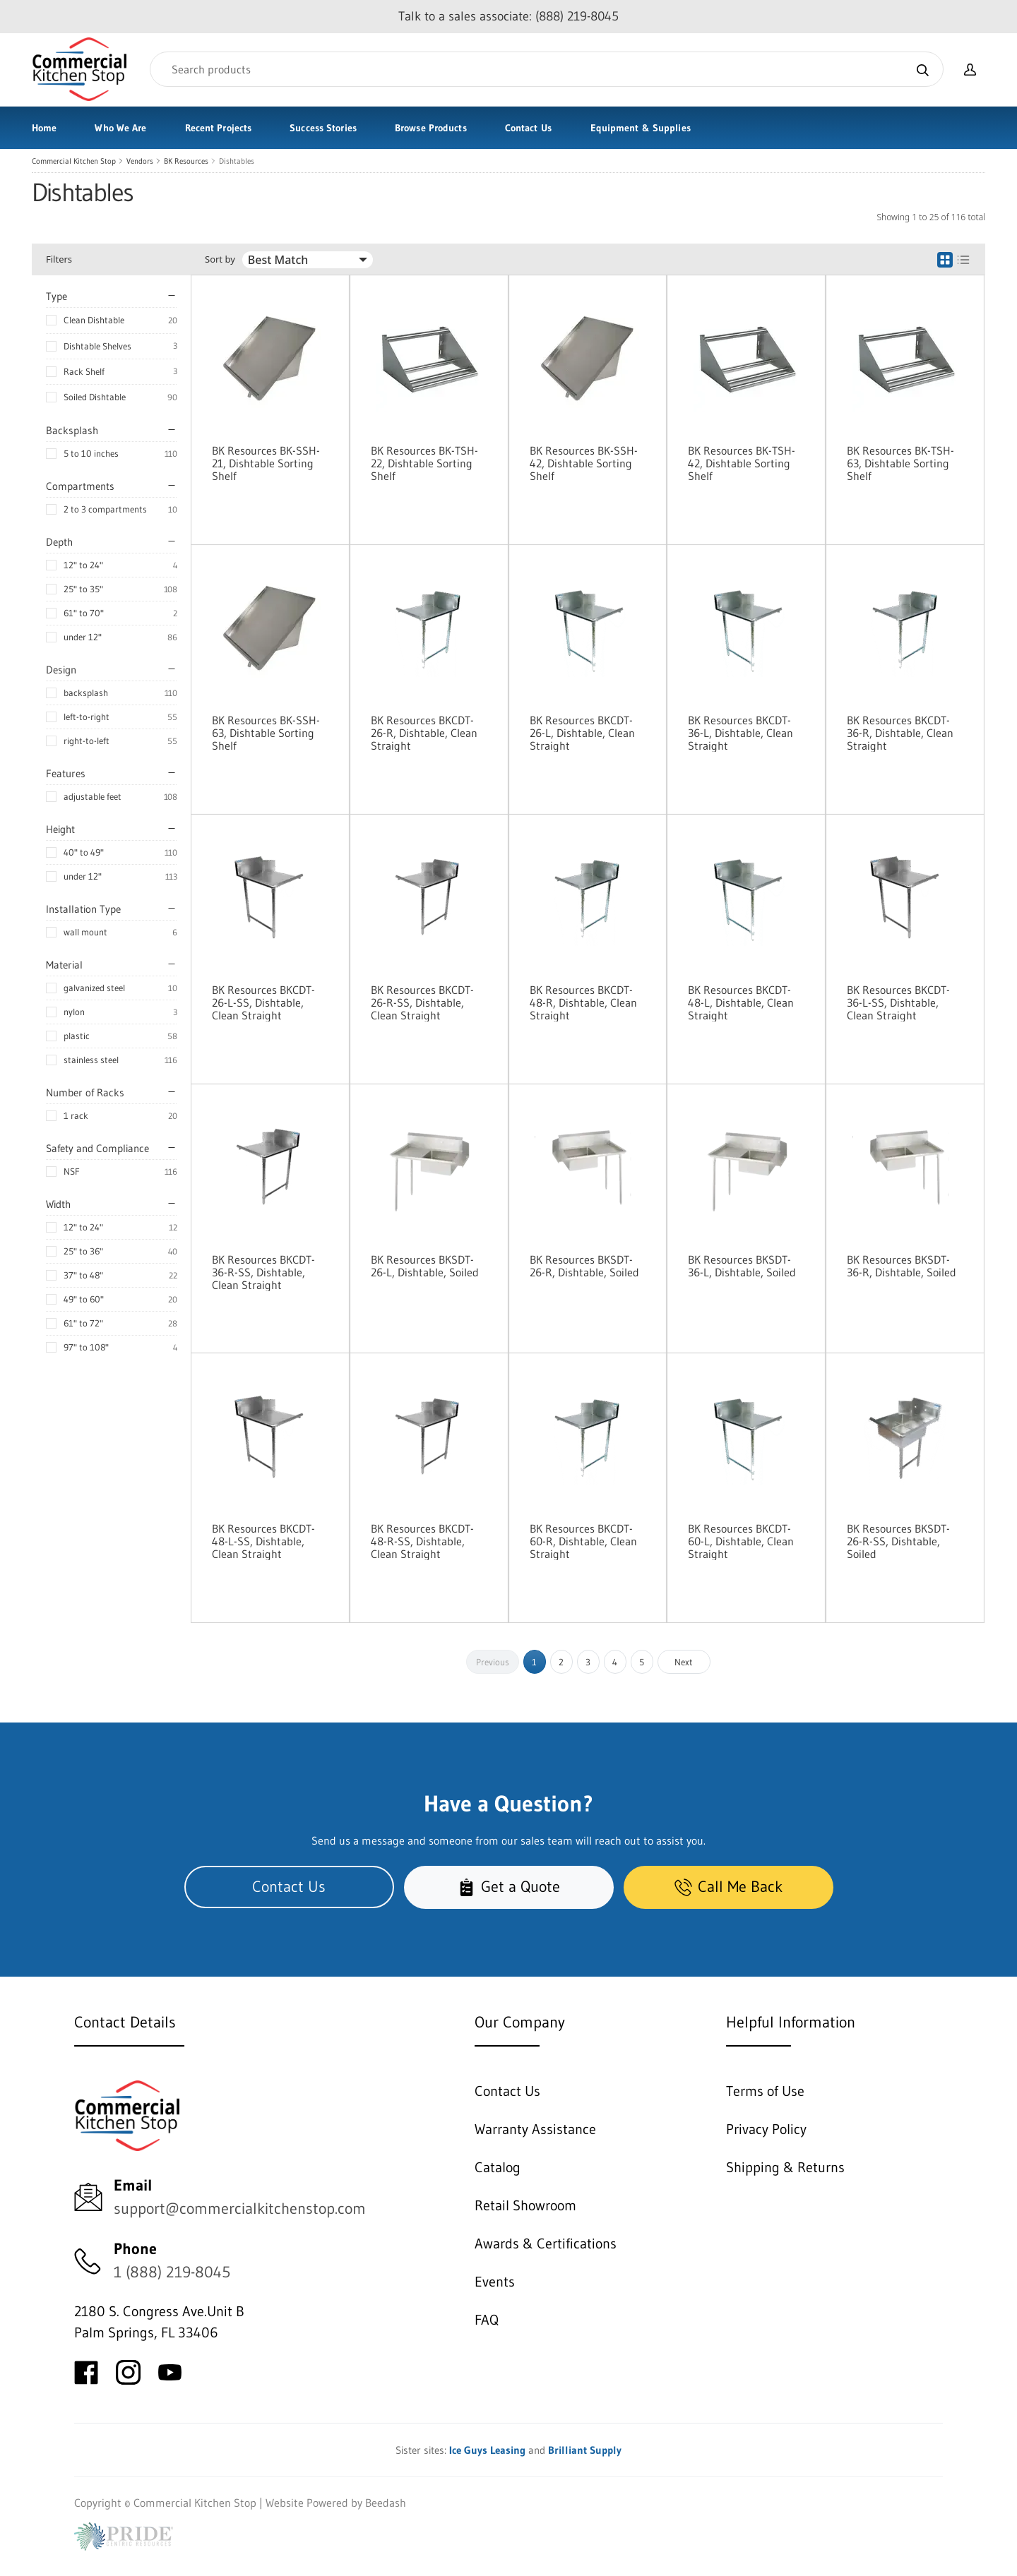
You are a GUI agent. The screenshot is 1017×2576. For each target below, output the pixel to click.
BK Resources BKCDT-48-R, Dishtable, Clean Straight (583, 1002)
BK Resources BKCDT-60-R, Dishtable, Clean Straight (583, 1541)
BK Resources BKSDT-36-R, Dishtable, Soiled (901, 1265)
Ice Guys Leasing (487, 2450)
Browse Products (431, 127)
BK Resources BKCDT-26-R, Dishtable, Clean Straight (424, 733)
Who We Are (120, 127)
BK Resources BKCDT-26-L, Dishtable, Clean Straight (582, 733)
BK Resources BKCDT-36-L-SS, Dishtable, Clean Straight (898, 1002)
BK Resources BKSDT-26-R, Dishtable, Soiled (584, 1265)
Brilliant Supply (585, 2450)
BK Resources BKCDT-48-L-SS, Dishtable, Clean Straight (263, 1541)
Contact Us (528, 127)
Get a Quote (509, 1886)
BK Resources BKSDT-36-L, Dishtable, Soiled (742, 1265)
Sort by (220, 259)
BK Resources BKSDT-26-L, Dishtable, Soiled (425, 1265)
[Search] (547, 69)
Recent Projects (218, 127)
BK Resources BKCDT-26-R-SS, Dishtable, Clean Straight (422, 1002)
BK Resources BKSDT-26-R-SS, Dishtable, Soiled (898, 1541)
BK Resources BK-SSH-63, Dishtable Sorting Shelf (266, 733)
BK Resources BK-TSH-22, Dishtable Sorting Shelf (424, 463)
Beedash (385, 2503)
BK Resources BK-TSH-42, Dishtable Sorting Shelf (741, 463)
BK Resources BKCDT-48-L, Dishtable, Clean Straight (741, 1002)
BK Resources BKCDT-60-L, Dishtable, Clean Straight (741, 1541)
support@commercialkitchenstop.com (240, 2208)
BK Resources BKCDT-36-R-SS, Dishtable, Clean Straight (263, 1272)
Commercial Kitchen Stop (74, 161)
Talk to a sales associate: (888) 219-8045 (508, 16)
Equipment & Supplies (640, 127)
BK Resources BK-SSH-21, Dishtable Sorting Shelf (266, 463)
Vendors (139, 161)
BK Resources (186, 161)
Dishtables (236, 161)
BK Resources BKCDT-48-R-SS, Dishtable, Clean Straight (422, 1541)
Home (44, 127)
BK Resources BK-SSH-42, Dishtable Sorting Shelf (584, 463)
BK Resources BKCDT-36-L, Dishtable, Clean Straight (740, 733)
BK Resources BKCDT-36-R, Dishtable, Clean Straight (900, 733)
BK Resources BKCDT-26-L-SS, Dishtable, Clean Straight (263, 1002)
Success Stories (323, 127)
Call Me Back (728, 1886)
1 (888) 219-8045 (172, 2272)
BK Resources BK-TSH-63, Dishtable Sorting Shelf (900, 463)
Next (683, 1661)
